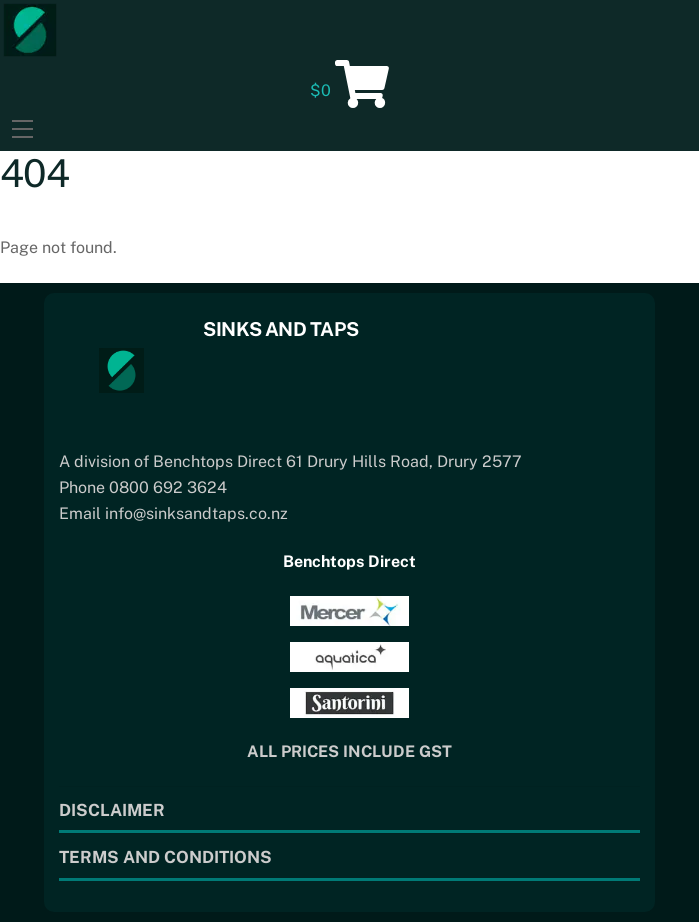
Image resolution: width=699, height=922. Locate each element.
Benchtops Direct (349, 561)
